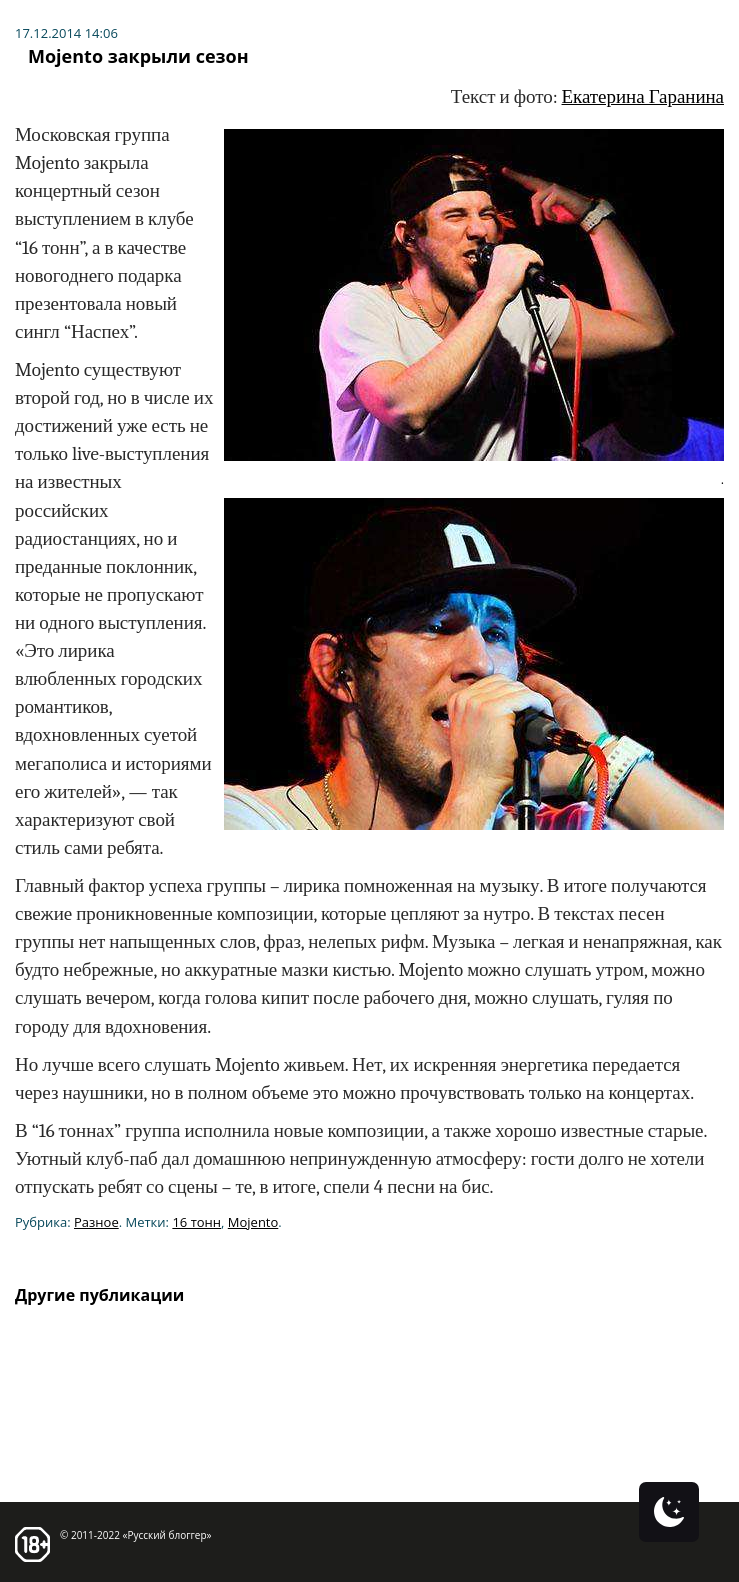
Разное (96, 1222)
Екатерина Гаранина (643, 97)
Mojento (253, 1222)
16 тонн (196, 1222)
